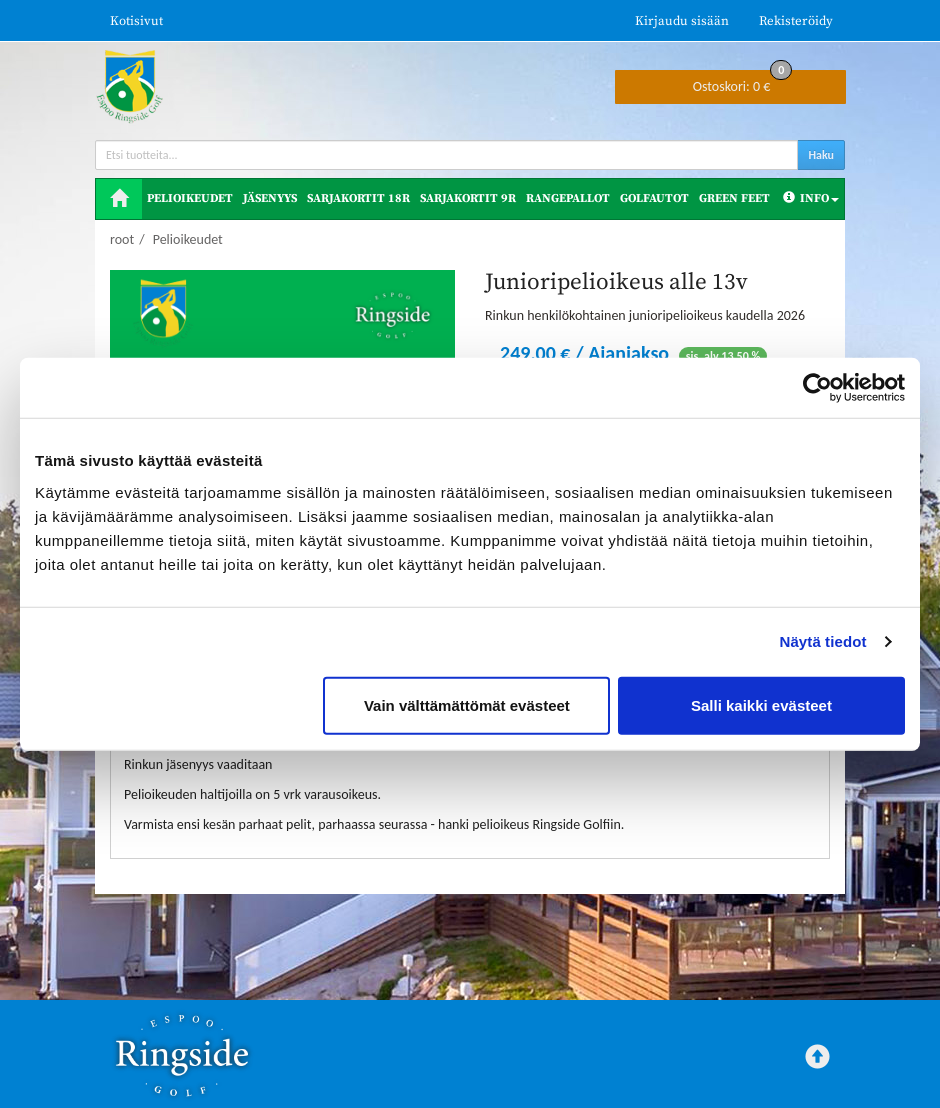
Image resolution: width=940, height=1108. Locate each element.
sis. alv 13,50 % (723, 356)
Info (811, 198)
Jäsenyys (270, 198)
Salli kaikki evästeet (761, 704)
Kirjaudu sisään (682, 21)
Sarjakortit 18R (358, 198)
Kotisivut (136, 21)
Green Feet (734, 198)
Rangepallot (568, 198)
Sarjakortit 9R (468, 198)
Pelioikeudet (190, 198)
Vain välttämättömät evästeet (467, 704)
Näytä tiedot (823, 641)
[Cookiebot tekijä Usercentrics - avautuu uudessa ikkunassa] (817, 388)
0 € (743, 82)
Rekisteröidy (796, 21)
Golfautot (654, 198)
